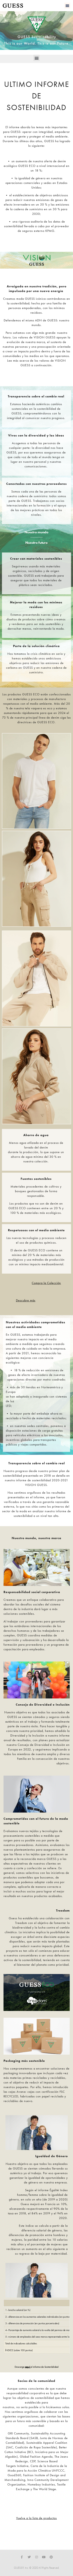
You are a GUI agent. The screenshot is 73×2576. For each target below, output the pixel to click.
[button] (67, 6)
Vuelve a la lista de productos (36, 2518)
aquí (28, 2367)
